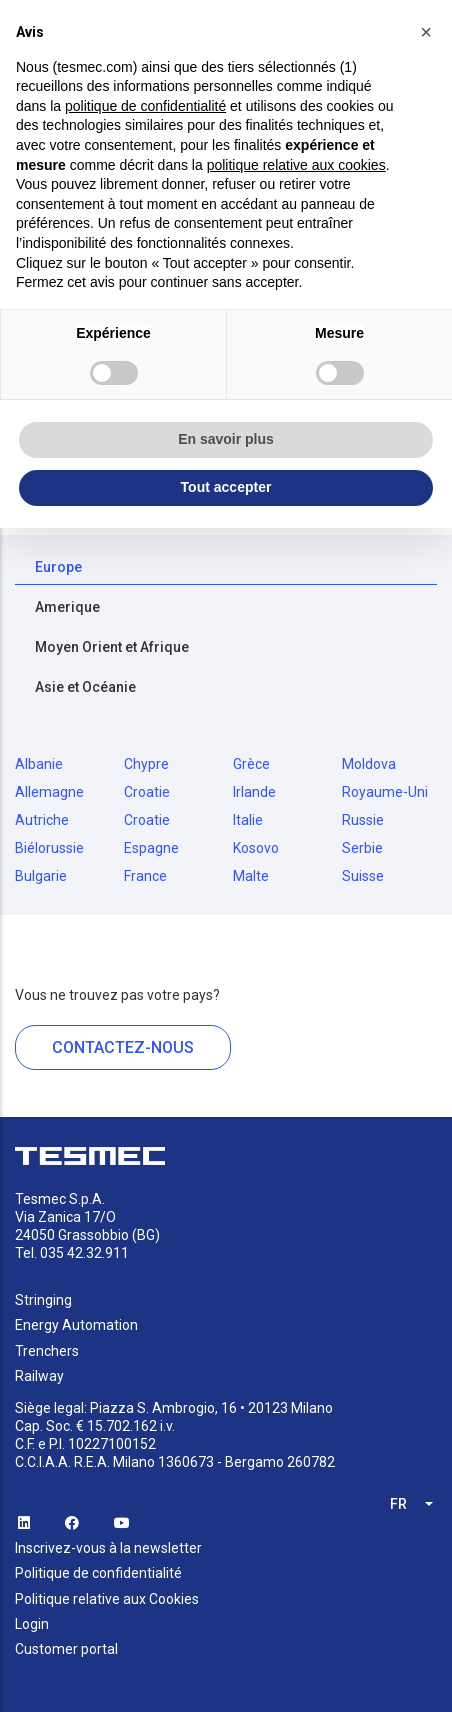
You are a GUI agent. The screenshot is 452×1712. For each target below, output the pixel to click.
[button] (426, 32)
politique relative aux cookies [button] (296, 165)
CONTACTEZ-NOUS (123, 1047)
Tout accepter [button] (226, 487)
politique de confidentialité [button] (145, 106)
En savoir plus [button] (226, 439)
